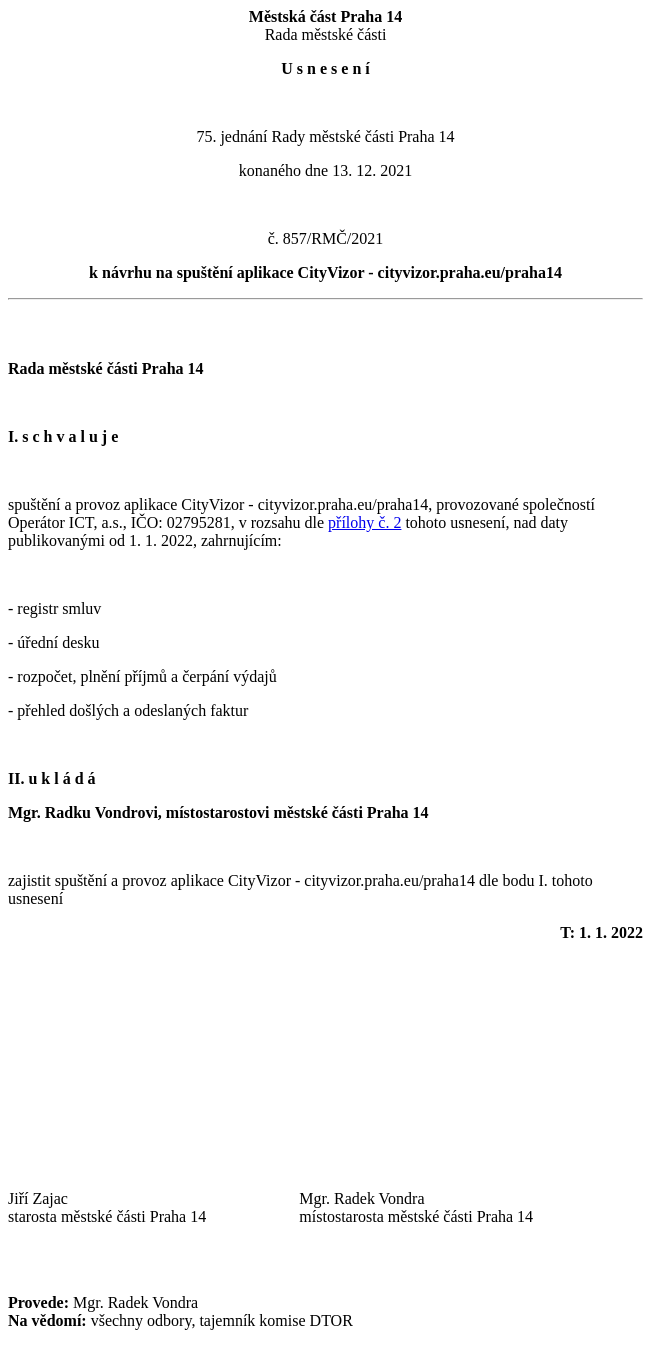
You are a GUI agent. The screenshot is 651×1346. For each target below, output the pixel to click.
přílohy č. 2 (364, 522)
